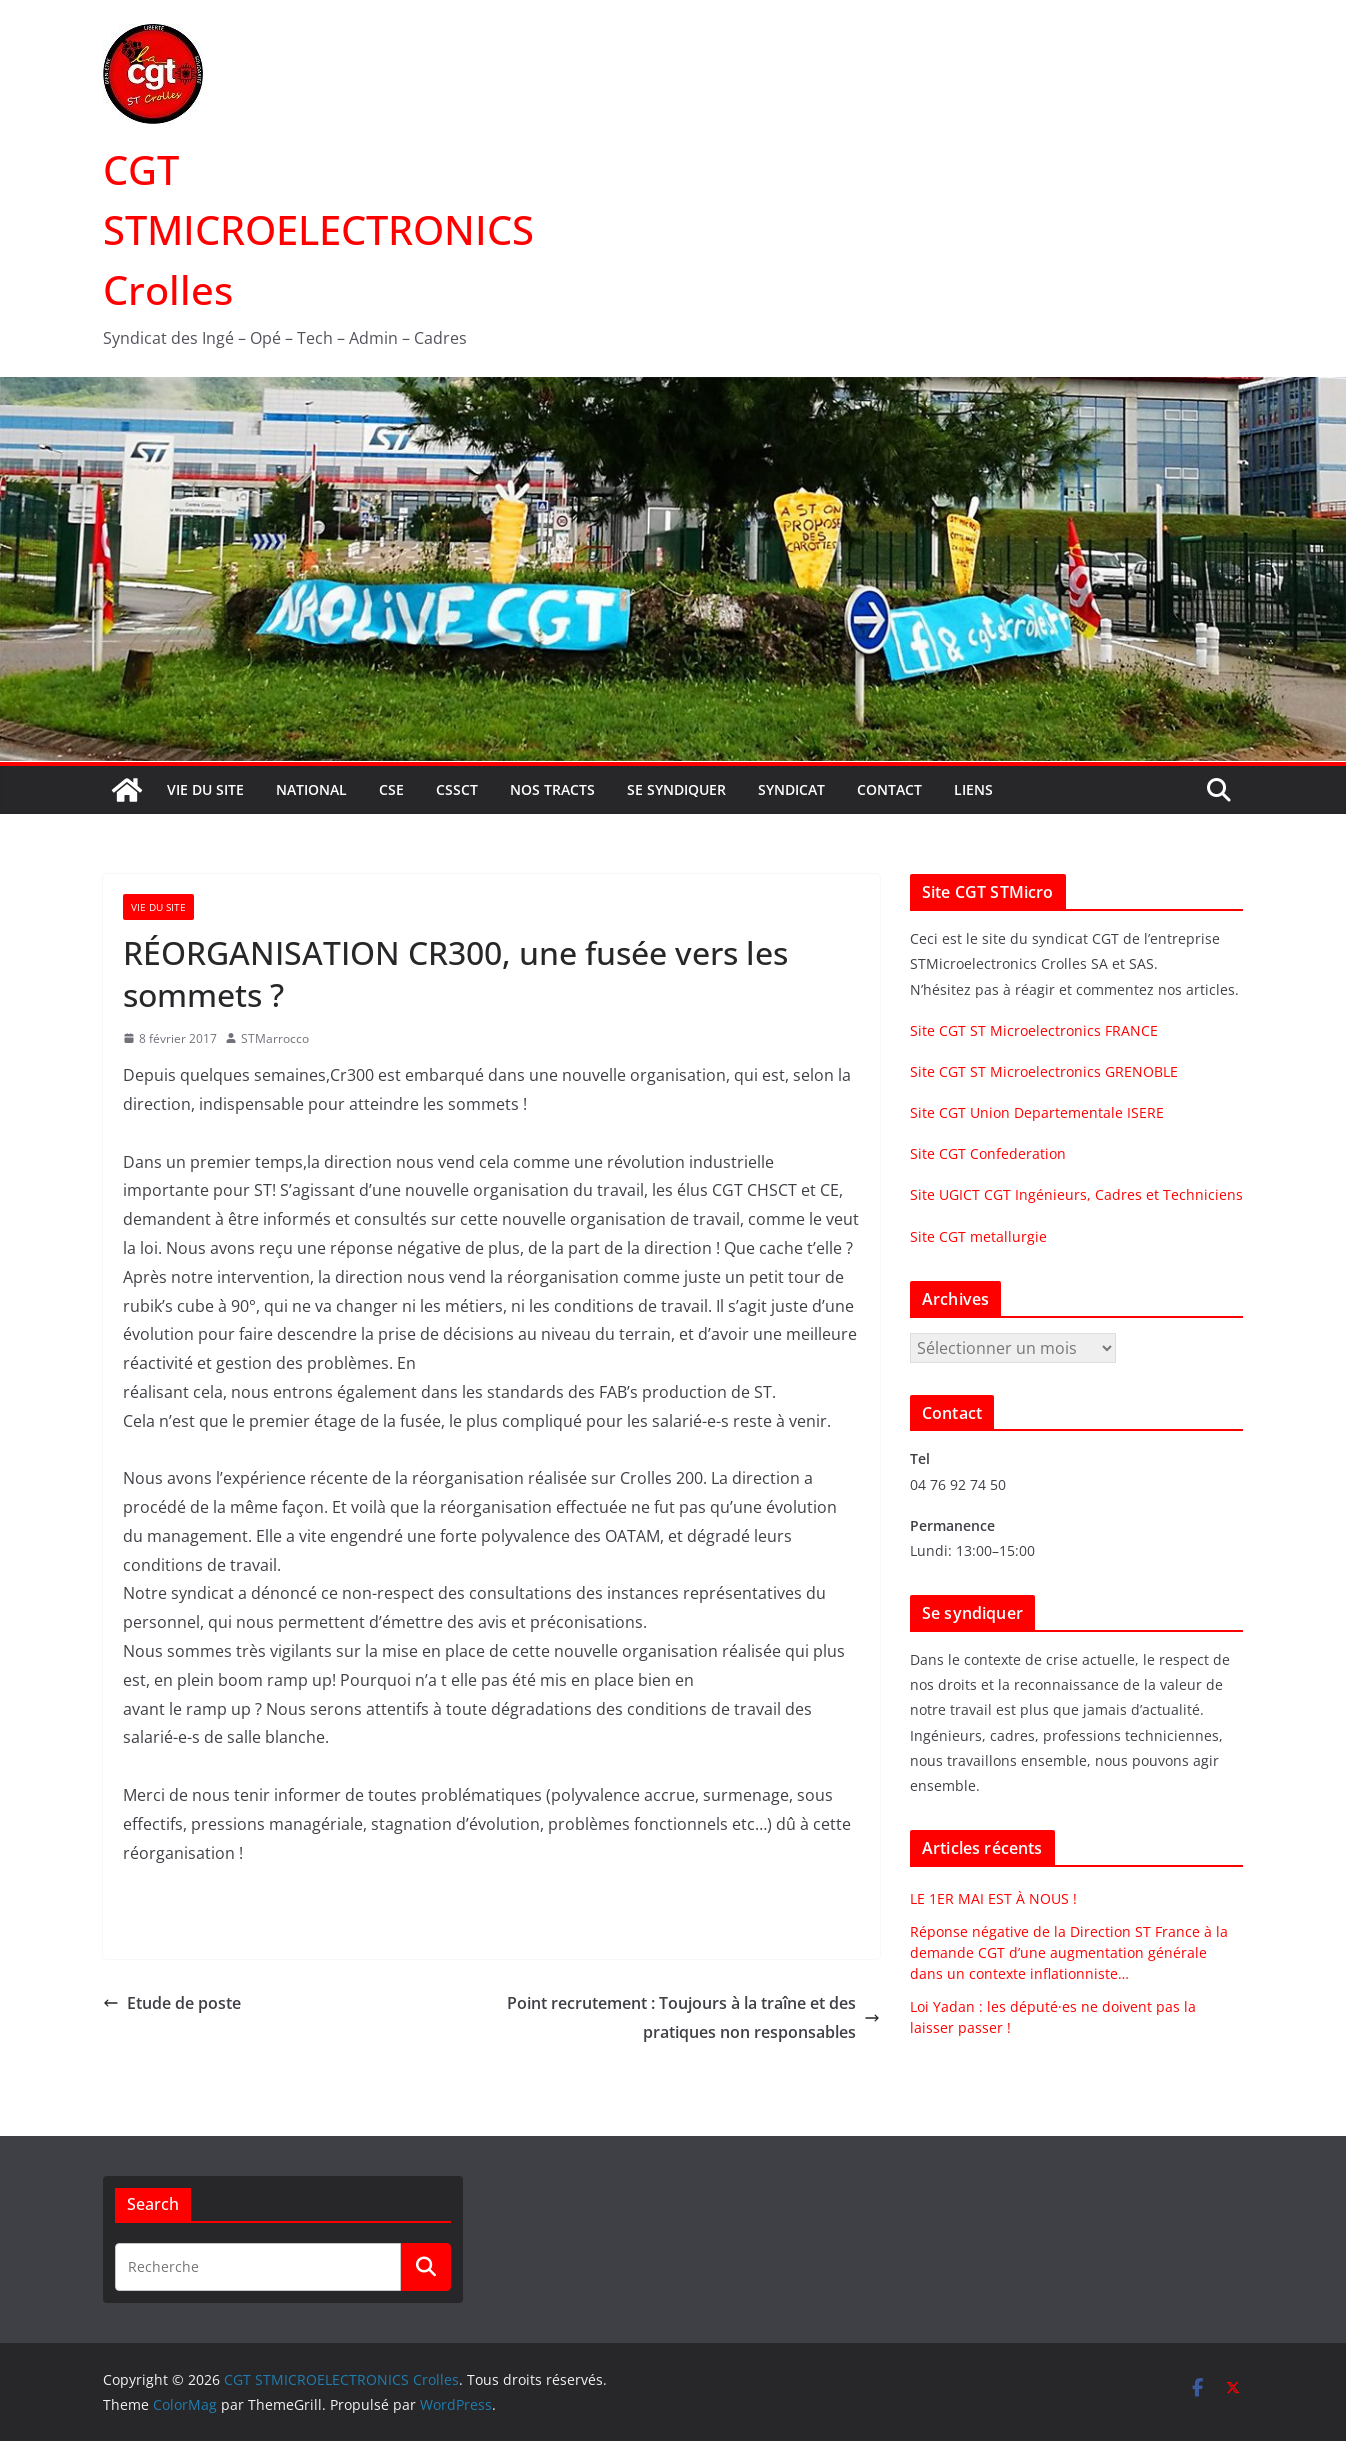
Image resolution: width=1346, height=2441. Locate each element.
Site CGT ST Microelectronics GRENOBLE (1044, 1071)
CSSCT (457, 789)
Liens (973, 789)
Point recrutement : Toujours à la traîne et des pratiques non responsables (693, 2017)
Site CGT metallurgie (978, 1236)
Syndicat (791, 789)
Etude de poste (172, 2003)
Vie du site (205, 789)
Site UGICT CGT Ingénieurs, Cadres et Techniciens (1076, 1194)
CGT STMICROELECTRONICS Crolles (318, 229)
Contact (889, 789)
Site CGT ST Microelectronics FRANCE (1034, 1030)
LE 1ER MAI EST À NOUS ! (993, 1898)
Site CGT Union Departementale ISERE (1037, 1112)
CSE (391, 789)
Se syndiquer (676, 789)
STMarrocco (275, 1038)
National (311, 789)
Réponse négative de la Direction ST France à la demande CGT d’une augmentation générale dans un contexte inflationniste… (1069, 1952)
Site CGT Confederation (988, 1153)
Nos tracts (552, 789)
